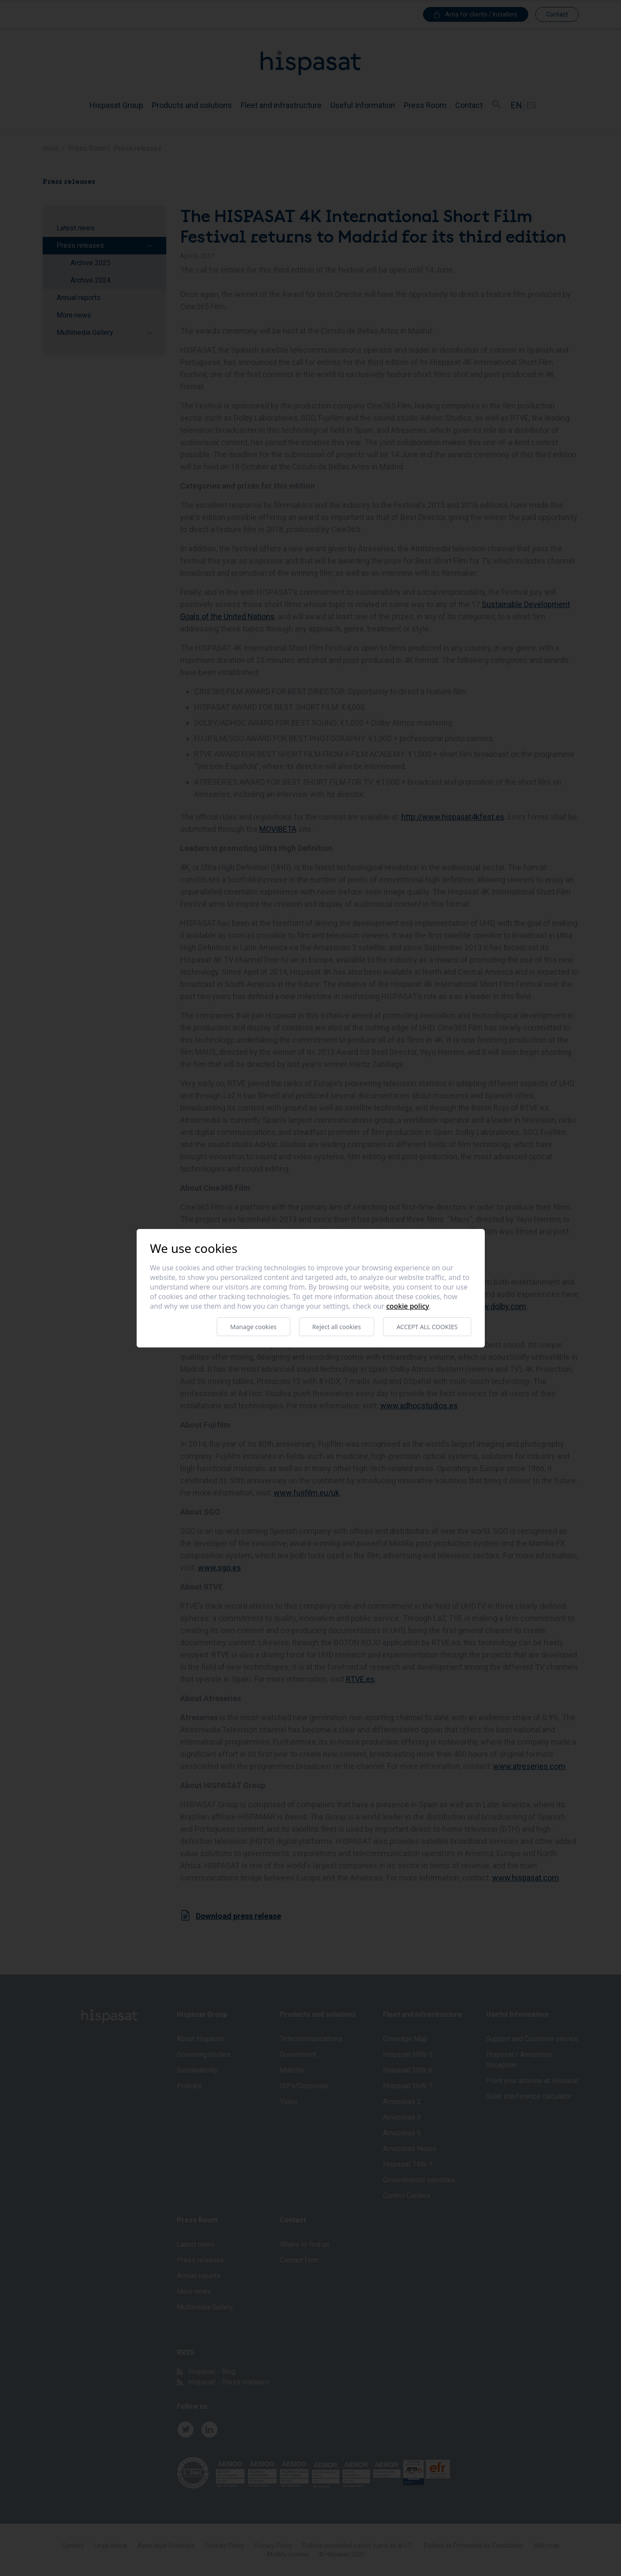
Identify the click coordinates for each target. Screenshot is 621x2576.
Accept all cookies (426, 1327)
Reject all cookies (336, 1327)
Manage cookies (253, 1327)
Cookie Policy (407, 1306)
